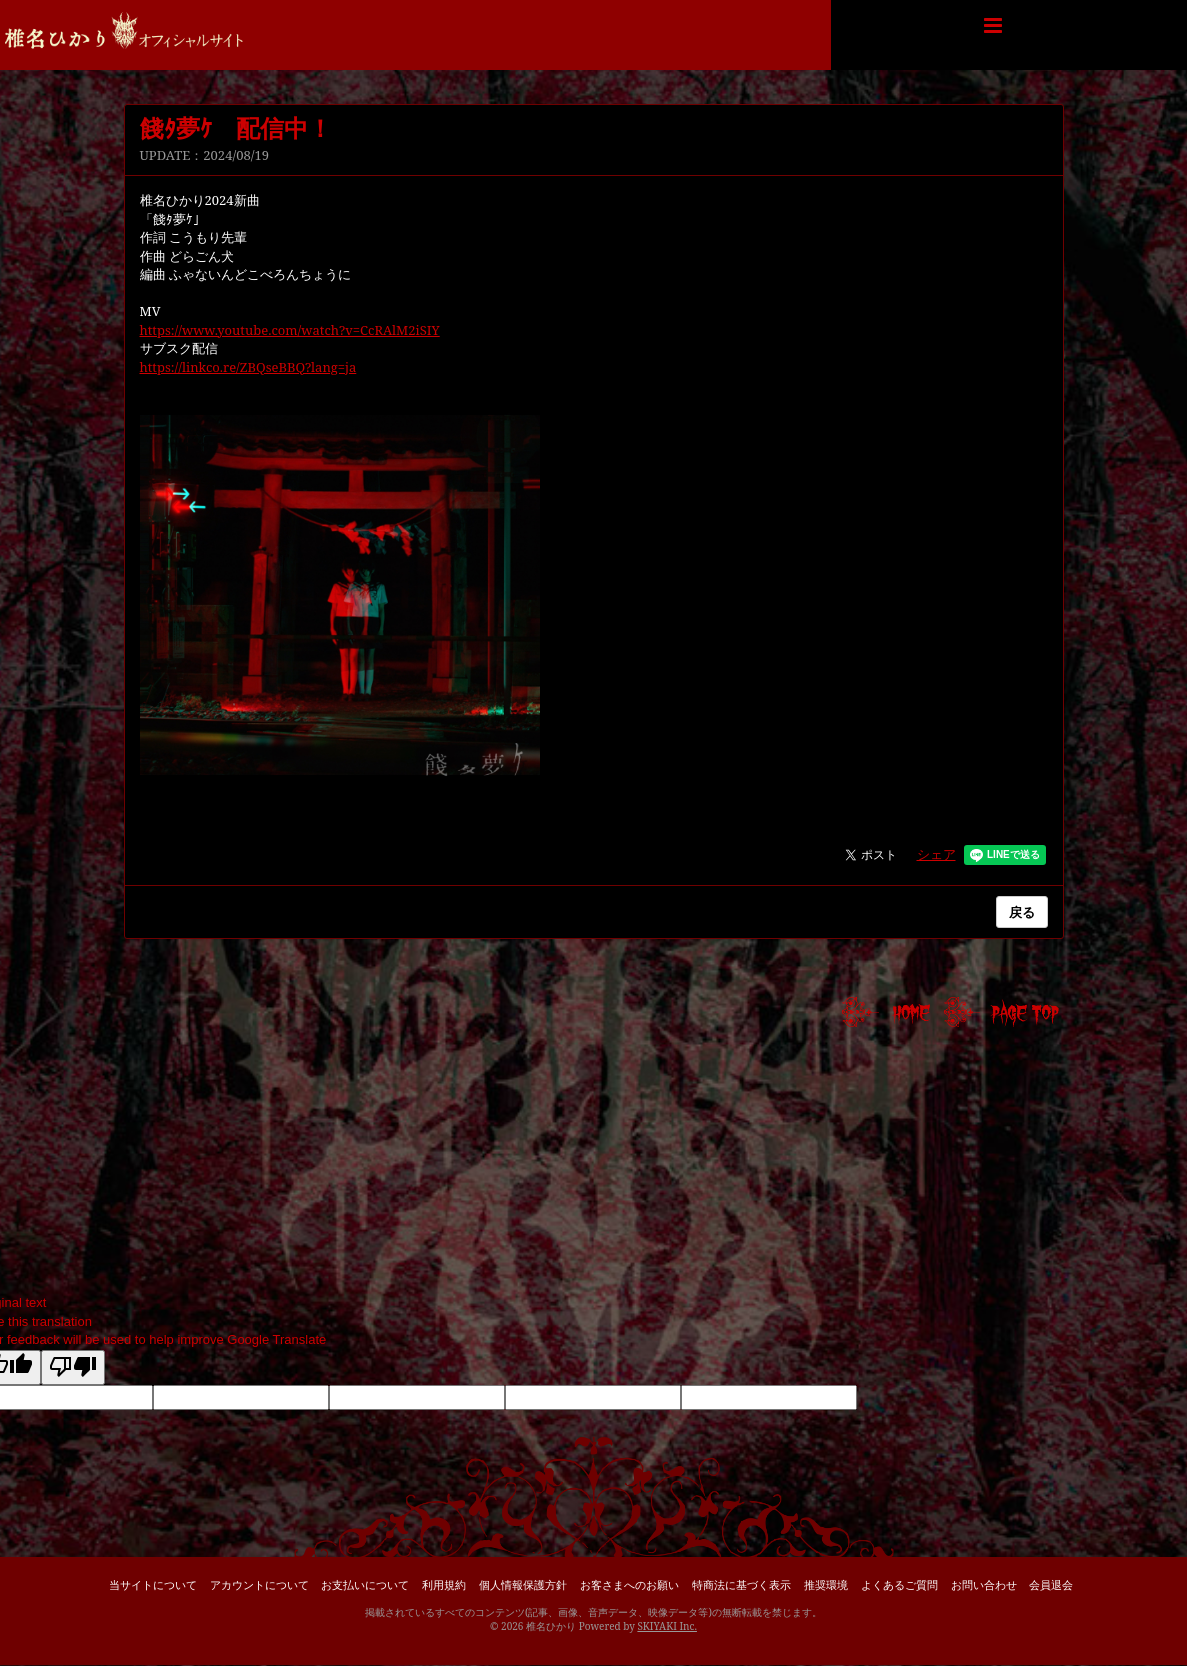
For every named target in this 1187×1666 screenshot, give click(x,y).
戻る (1022, 912)
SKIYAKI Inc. (667, 1626)
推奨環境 (826, 1584)
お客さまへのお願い (629, 1584)
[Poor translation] (73, 1368)
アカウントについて (259, 1584)
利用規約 (444, 1584)
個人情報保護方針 (523, 1584)
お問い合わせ (984, 1584)
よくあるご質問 (899, 1584)
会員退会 (1051, 1584)
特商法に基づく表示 (741, 1584)
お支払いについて (365, 1584)
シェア (936, 854)
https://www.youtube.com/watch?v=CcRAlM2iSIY (290, 330)
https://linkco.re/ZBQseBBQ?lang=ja (248, 367)
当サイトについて (153, 1584)
